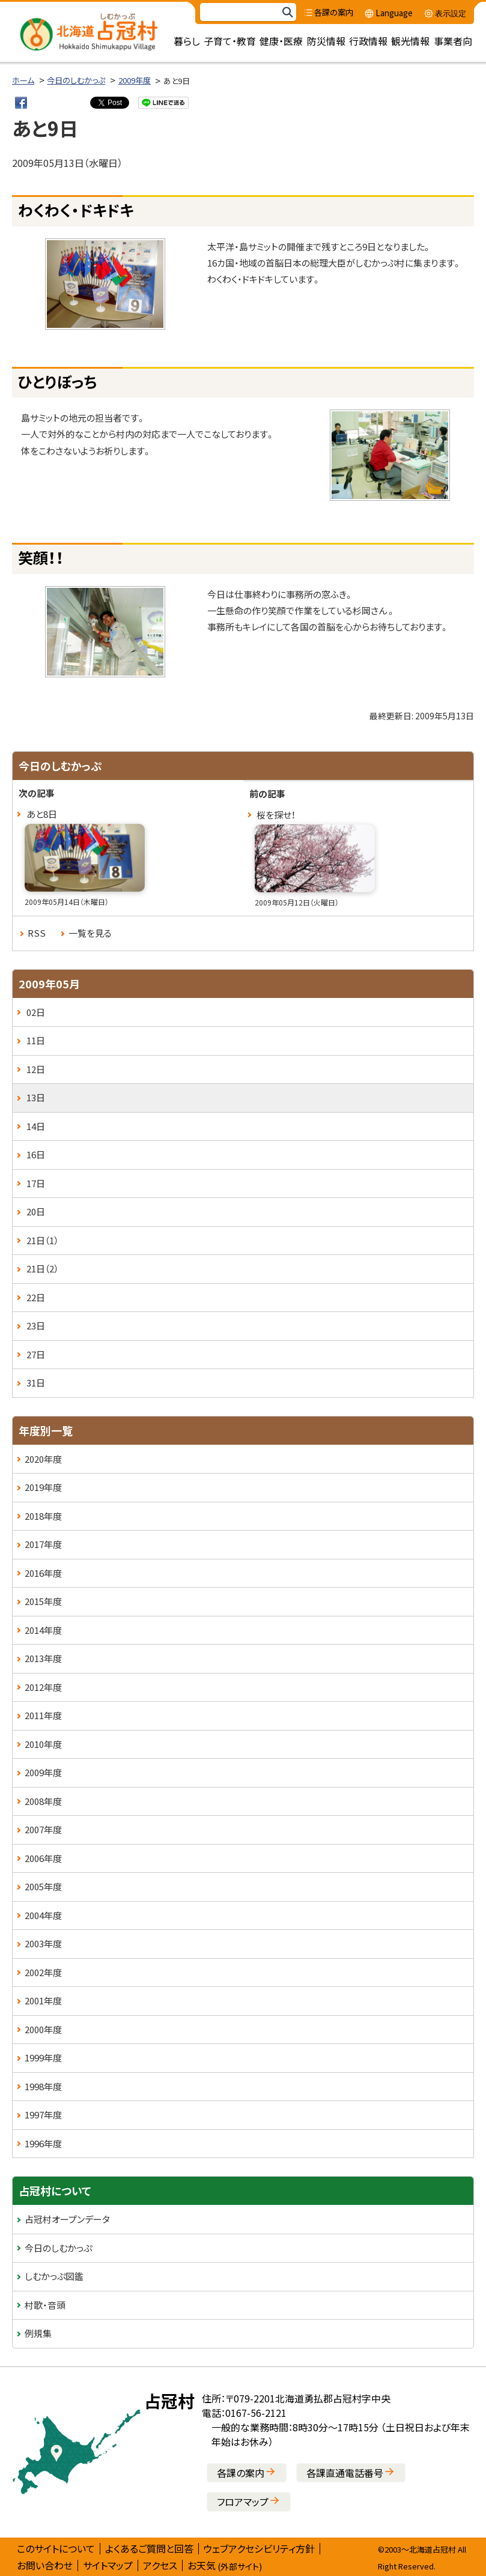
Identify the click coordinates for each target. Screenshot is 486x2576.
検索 (287, 12)
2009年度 (134, 80)
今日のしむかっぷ (76, 80)
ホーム (23, 80)
